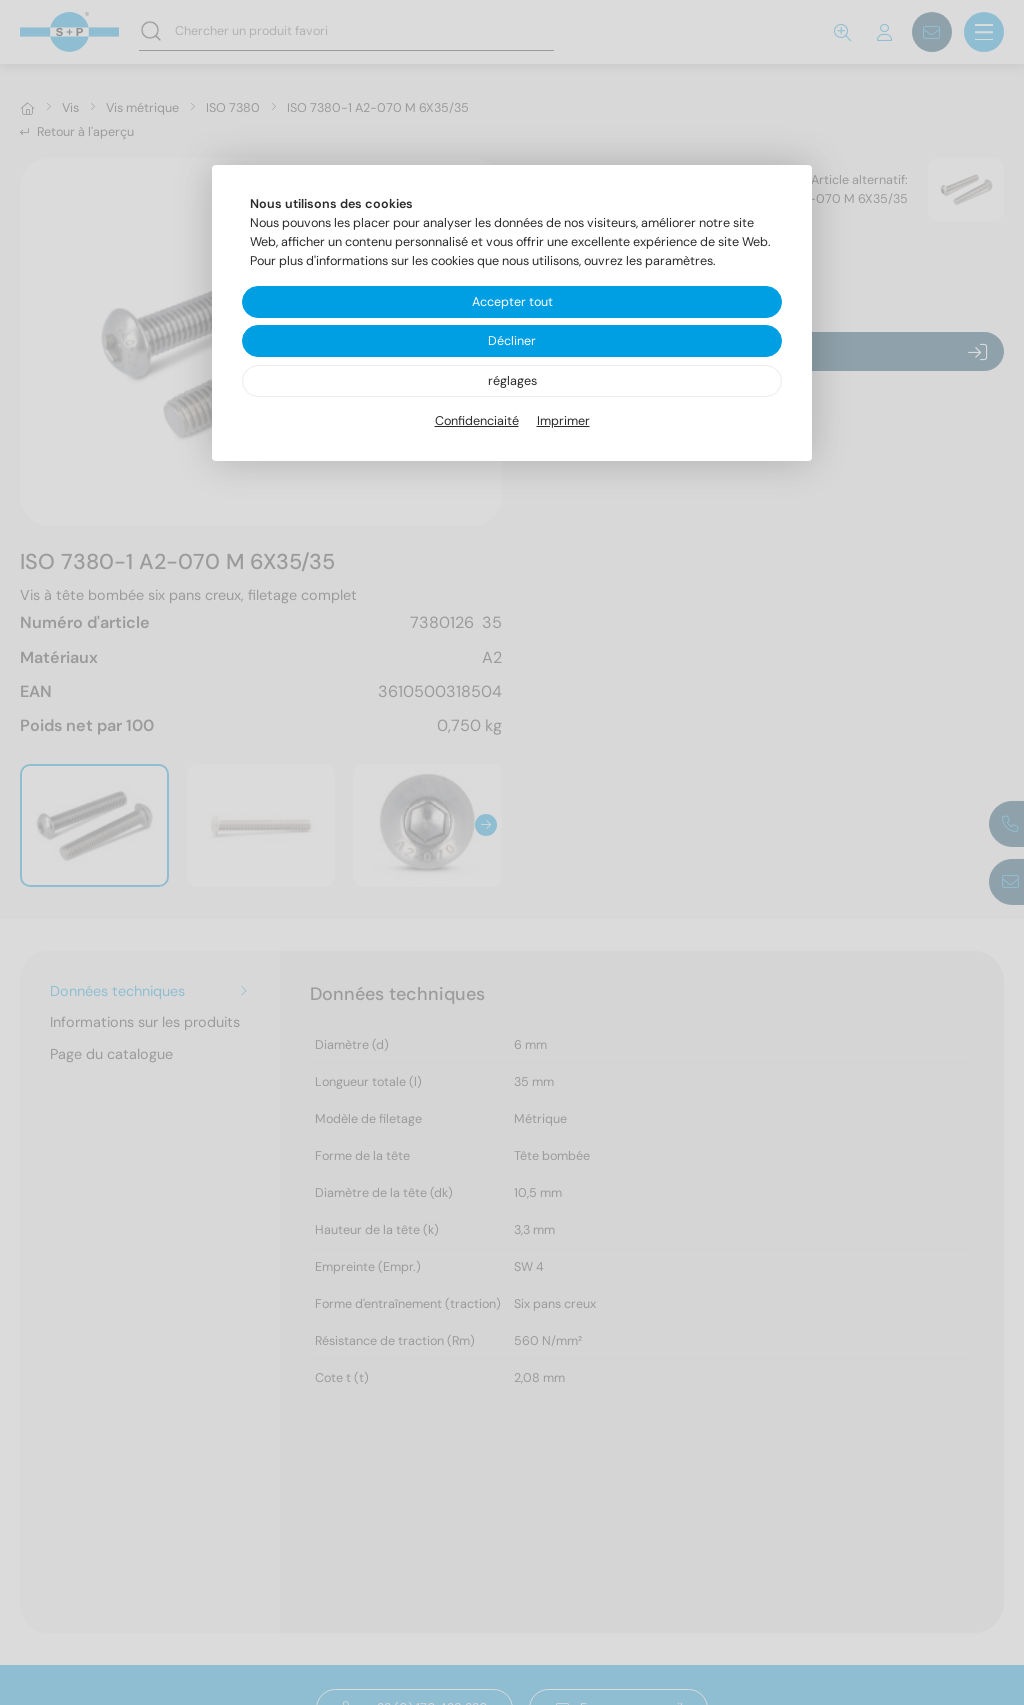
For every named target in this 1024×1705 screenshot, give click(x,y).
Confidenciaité (477, 421)
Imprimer (563, 421)
